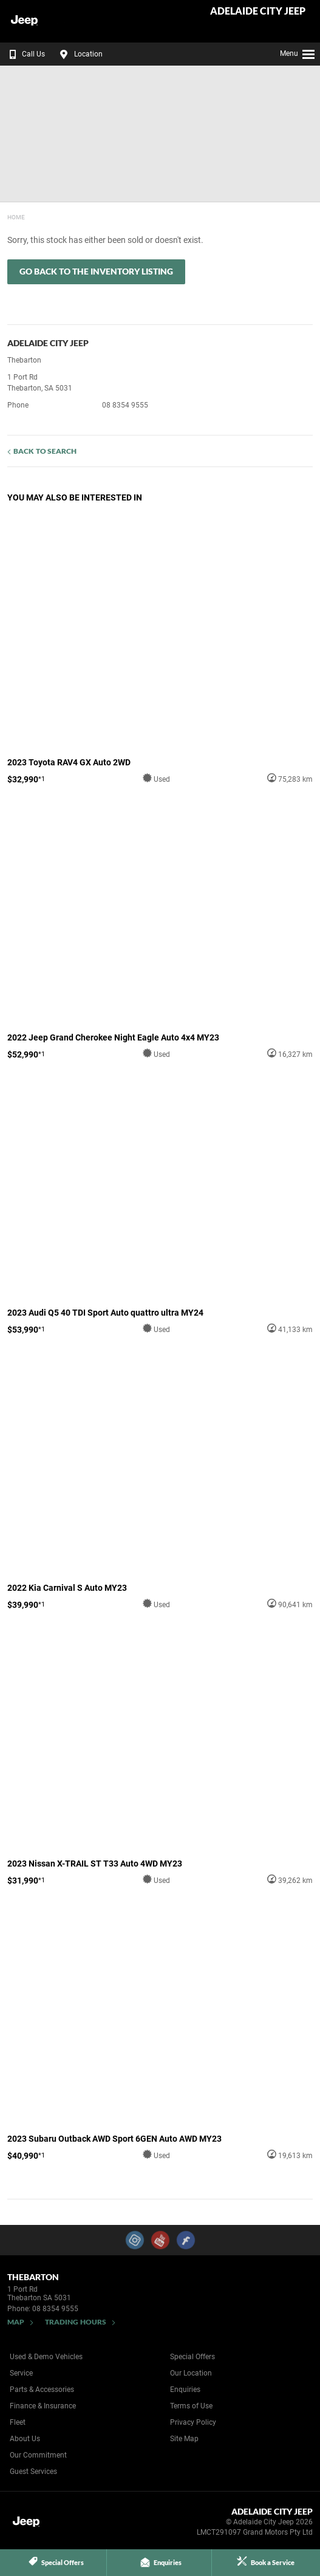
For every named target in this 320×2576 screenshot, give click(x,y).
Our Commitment (38, 2455)
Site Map (184, 2438)
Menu (298, 52)
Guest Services (33, 2471)
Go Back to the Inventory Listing (96, 271)
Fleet (18, 2422)
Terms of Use (191, 2406)
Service (21, 2373)
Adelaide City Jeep (257, 11)
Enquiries (185, 2389)
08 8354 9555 (125, 405)
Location (79, 54)
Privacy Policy (193, 2422)
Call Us (24, 54)
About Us (25, 2438)
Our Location (191, 2373)
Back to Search (45, 451)
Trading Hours (75, 2321)
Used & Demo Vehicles (46, 2356)
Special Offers (192, 2356)
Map (15, 2321)
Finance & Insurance (43, 2406)
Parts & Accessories (42, 2389)
